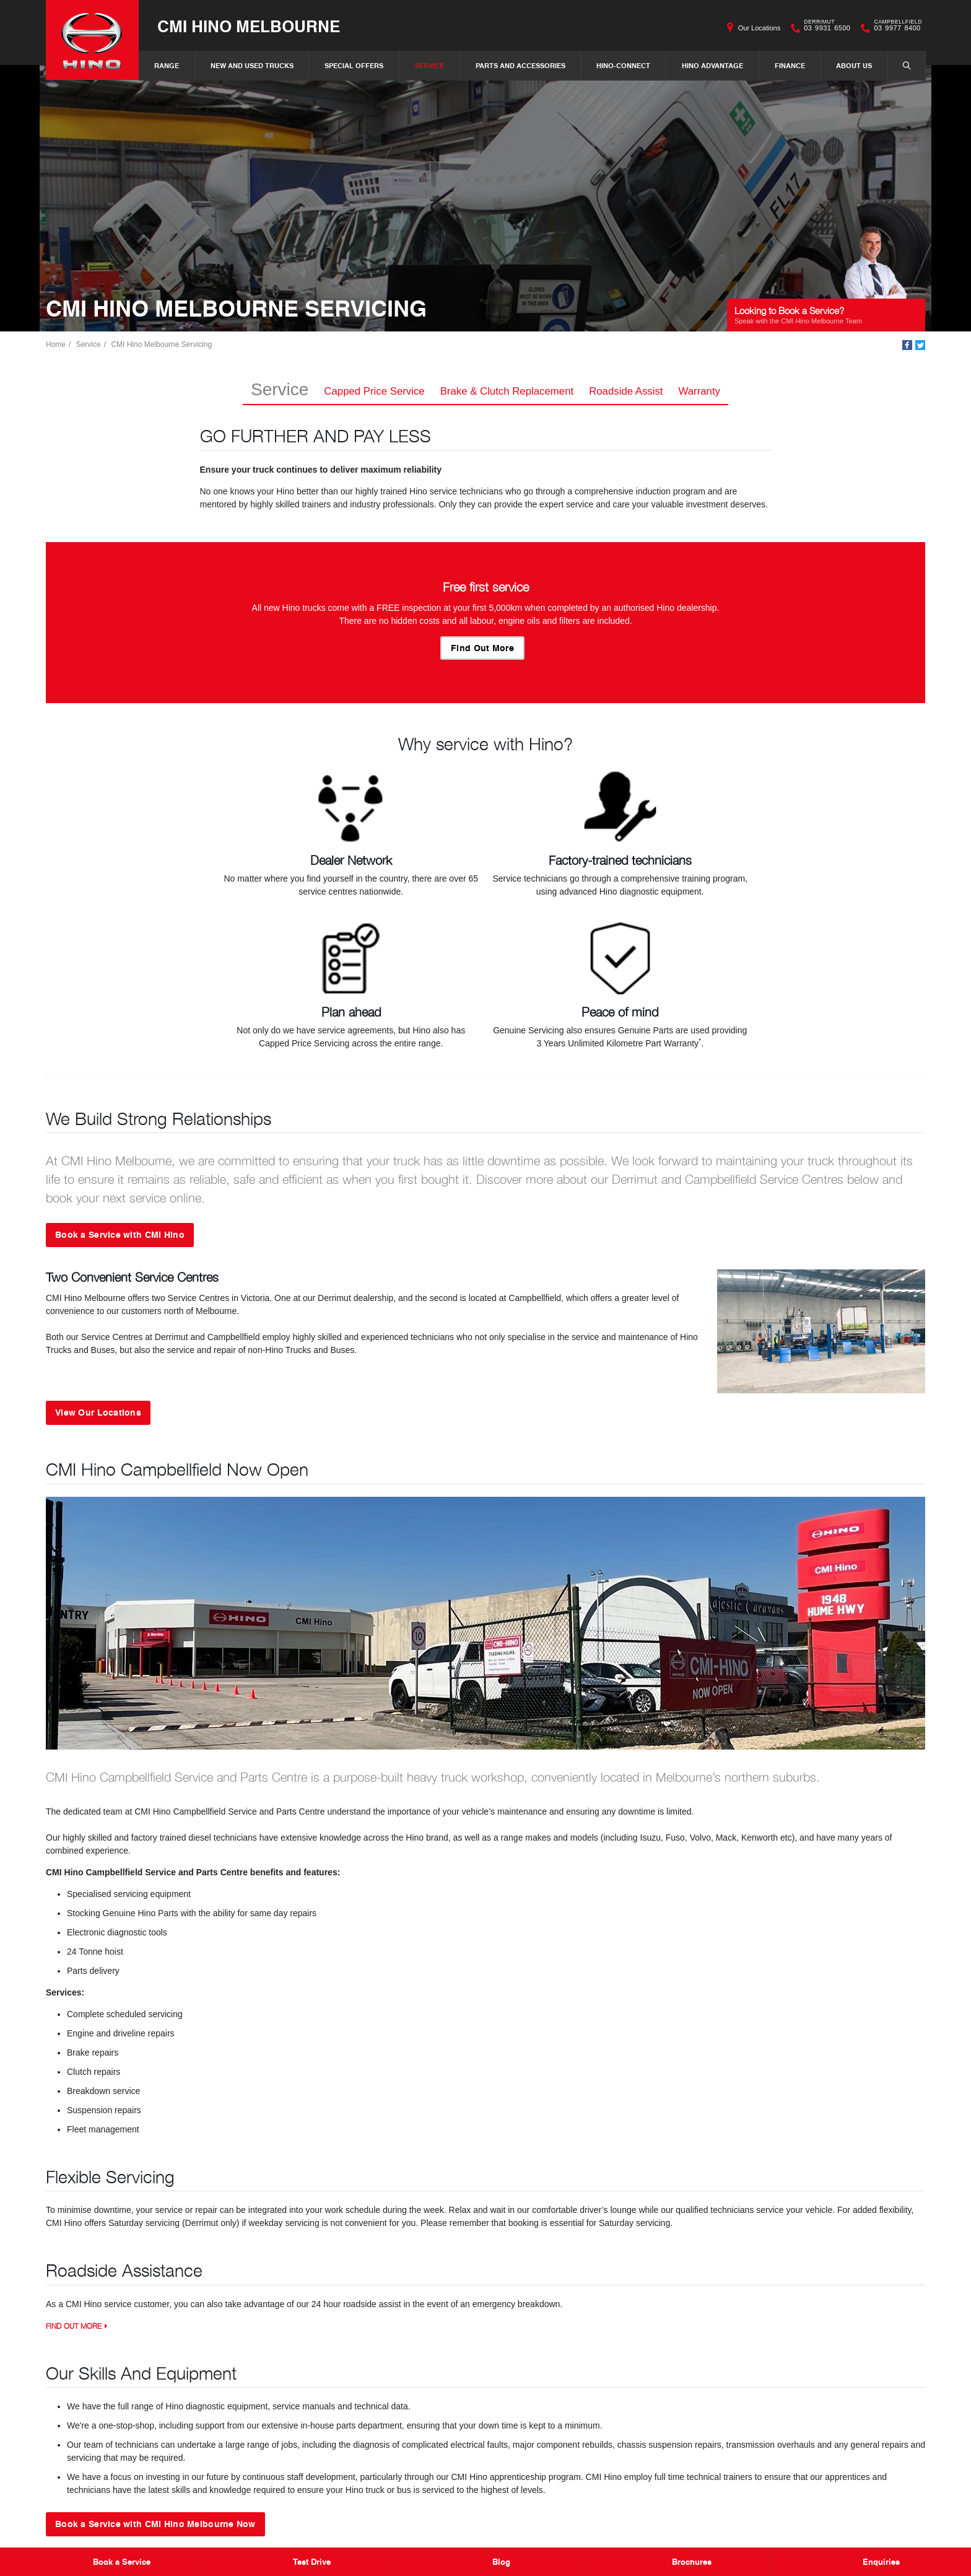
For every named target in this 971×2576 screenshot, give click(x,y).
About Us (854, 65)
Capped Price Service (374, 391)
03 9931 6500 (824, 28)
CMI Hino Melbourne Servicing (161, 344)
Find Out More (482, 647)
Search (900, 65)
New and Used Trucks (252, 65)
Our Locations (759, 28)
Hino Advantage (712, 65)
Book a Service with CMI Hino (120, 1234)
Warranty (699, 391)
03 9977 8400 (895, 28)
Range (166, 65)
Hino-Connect (623, 65)
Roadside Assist (626, 391)
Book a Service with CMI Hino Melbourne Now (155, 2523)
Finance (790, 65)
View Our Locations (98, 1411)
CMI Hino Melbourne (248, 25)
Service (429, 65)
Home (56, 344)
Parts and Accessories (520, 65)
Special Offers (353, 65)
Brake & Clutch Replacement (506, 391)
